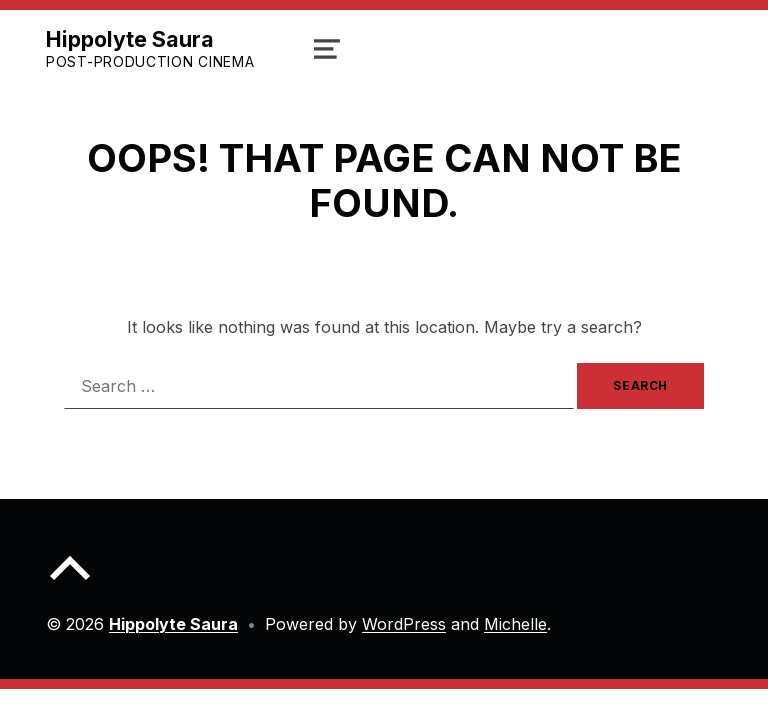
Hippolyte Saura (130, 39)
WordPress (404, 624)
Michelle (515, 624)
